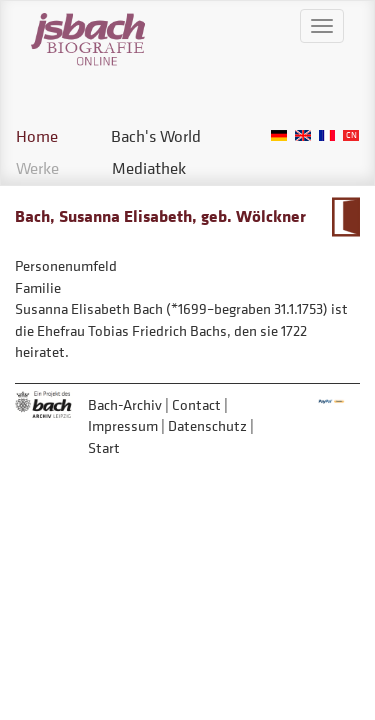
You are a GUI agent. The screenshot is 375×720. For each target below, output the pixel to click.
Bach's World (156, 136)
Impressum (123, 425)
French (327, 135)
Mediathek (149, 168)
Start (104, 447)
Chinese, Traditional (351, 135)
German (279, 135)
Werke (37, 168)
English (303, 135)
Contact (196, 404)
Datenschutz (207, 425)
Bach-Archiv (125, 404)
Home (37, 136)
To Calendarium (345, 217)
